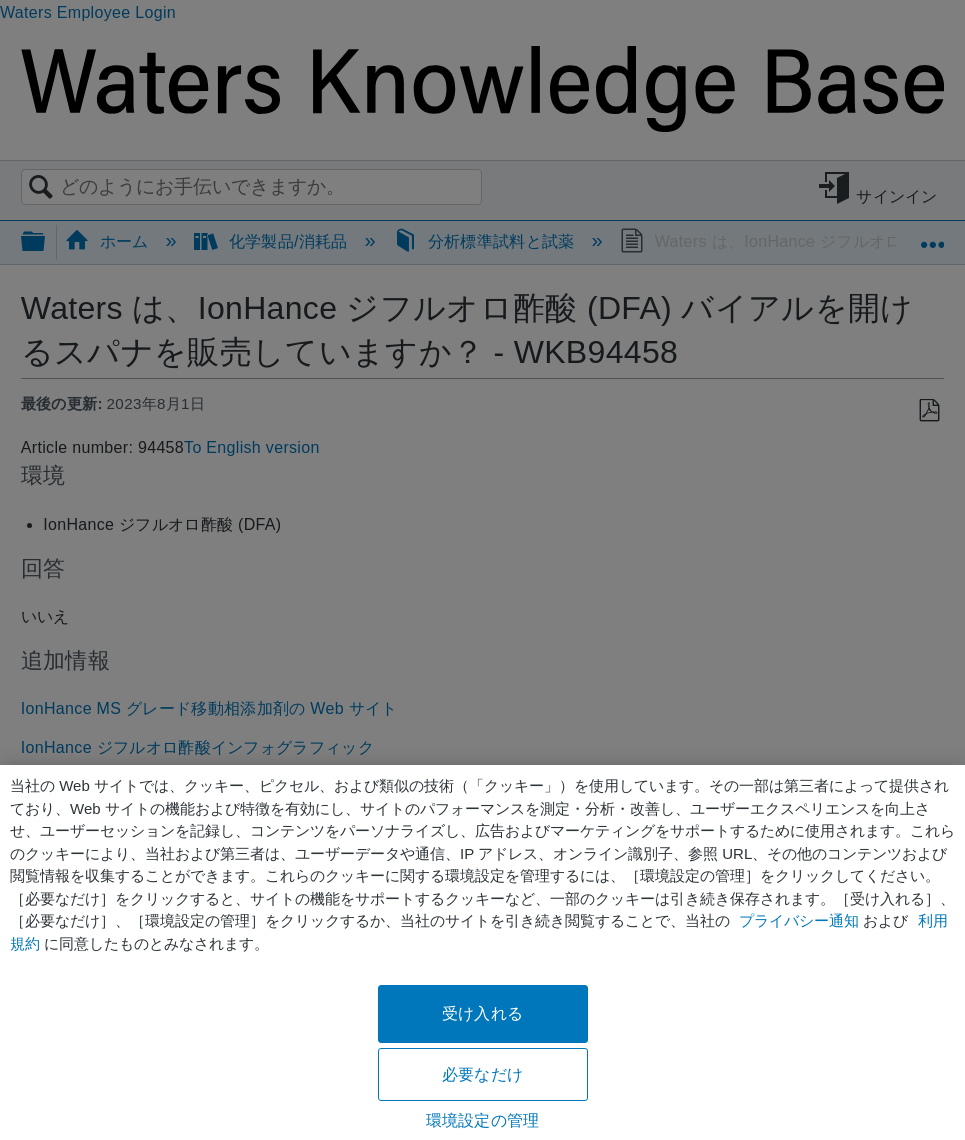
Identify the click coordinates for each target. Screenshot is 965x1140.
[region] (482, 952)
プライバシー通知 (799, 920)
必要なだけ (482, 1074)
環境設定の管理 (482, 1120)
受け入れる (482, 1013)
